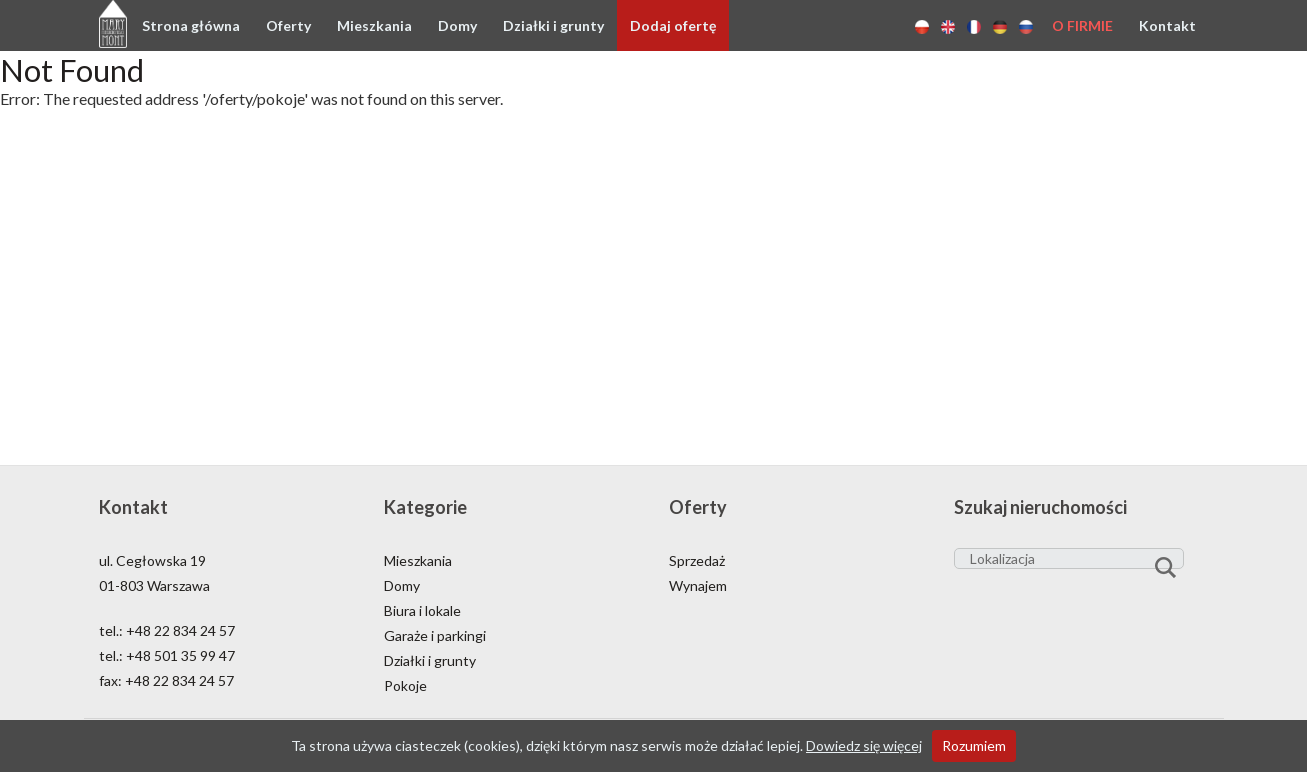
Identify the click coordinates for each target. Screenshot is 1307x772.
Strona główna (191, 25)
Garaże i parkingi (435, 635)
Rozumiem (974, 745)
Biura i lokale (422, 610)
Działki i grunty (553, 25)
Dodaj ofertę (673, 25)
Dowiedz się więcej (864, 745)
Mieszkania (374, 25)
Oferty (288, 25)
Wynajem (698, 585)
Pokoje (405, 685)
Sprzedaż (697, 560)
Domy (457, 25)
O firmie (1082, 25)
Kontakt (1167, 25)
